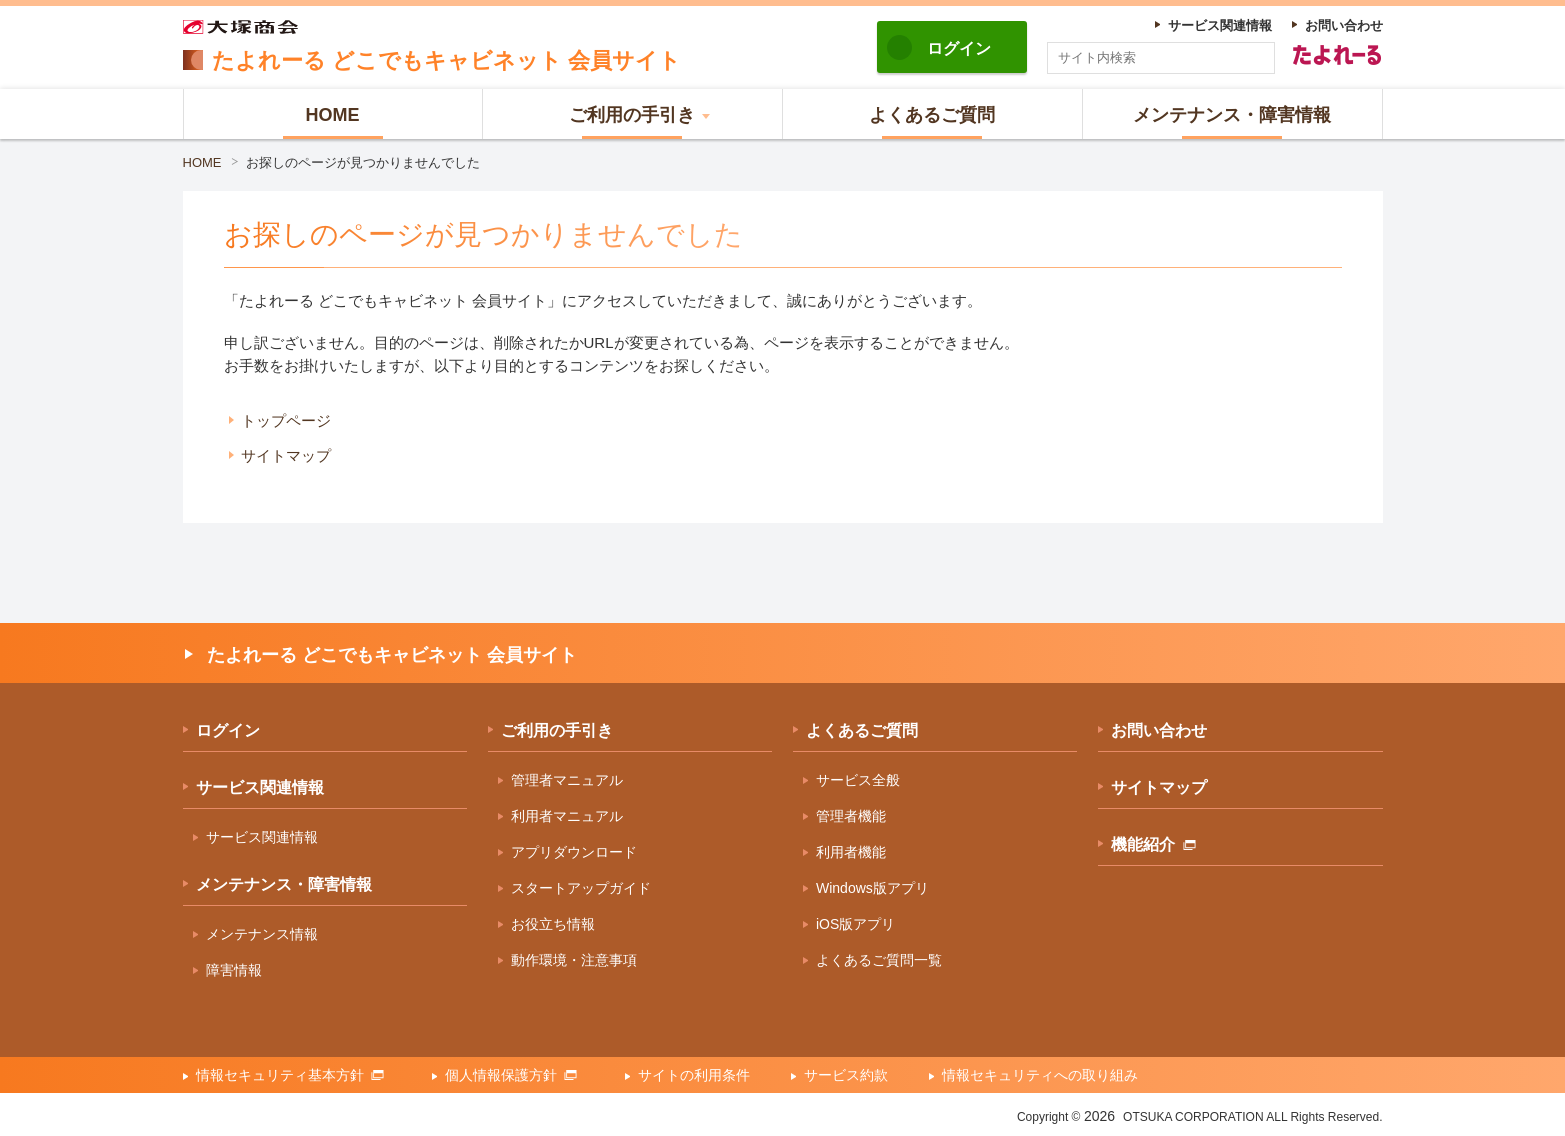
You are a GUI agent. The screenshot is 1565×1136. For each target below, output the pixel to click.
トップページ (286, 420)
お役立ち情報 (553, 924)
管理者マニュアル (567, 780)
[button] (633, 114)
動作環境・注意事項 (574, 960)
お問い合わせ (1159, 730)
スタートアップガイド (581, 888)
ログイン (959, 48)
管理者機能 (851, 816)
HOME (202, 162)
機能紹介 (1153, 844)
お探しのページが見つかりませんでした (363, 162)
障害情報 (234, 970)
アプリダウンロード (574, 852)
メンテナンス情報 (262, 934)
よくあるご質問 (862, 730)
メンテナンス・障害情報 (284, 884)
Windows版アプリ (872, 888)
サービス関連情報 (260, 787)
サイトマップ (286, 455)
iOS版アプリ (855, 924)
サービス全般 (858, 780)
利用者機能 (851, 852)
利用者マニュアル (567, 816)
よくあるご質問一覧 (879, 960)
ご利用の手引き (557, 730)
